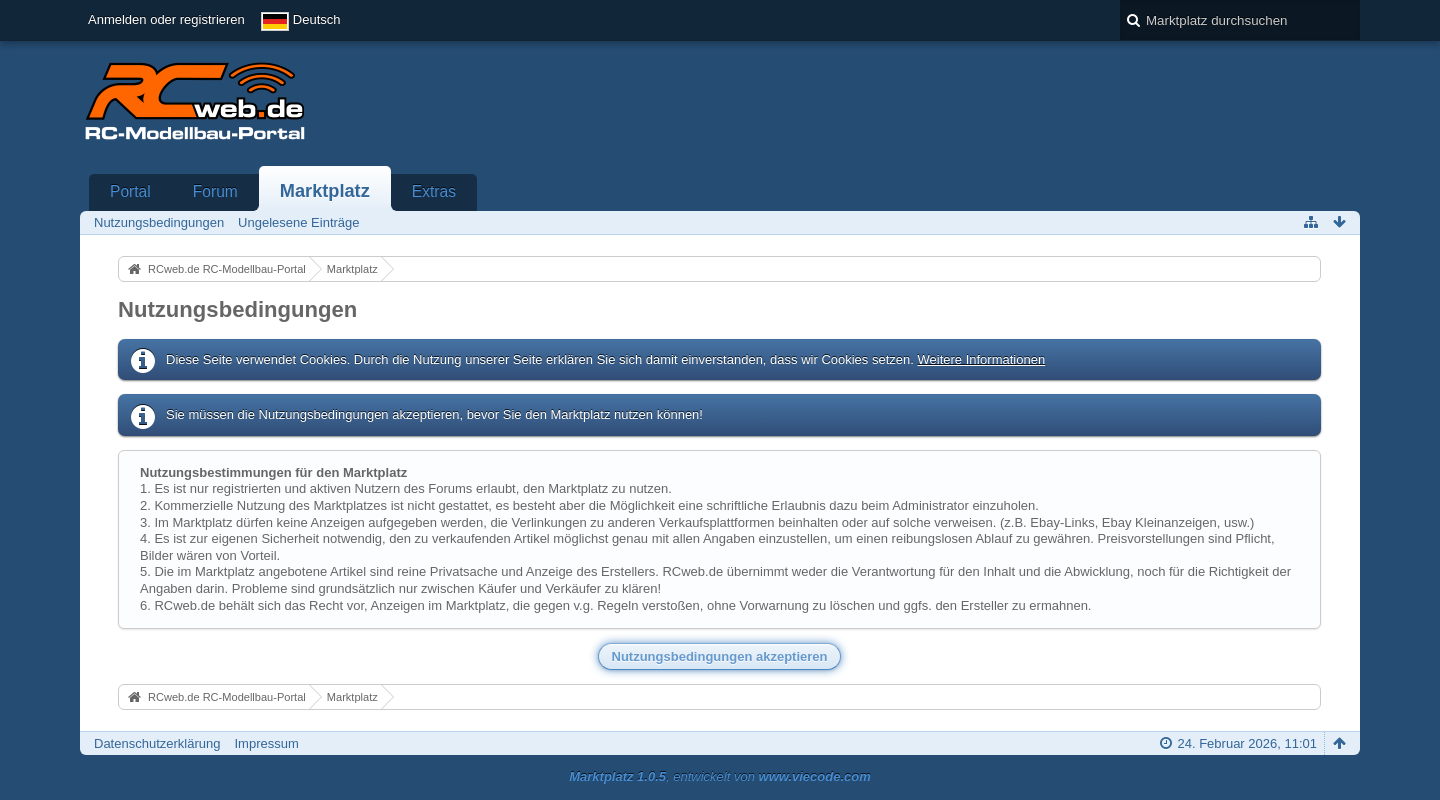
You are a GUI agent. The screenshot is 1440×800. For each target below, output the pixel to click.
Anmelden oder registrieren (166, 19)
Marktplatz (325, 191)
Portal (130, 191)
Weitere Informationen (981, 359)
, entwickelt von (720, 776)
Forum (215, 191)
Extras (434, 191)
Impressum (266, 743)
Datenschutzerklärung (157, 743)
